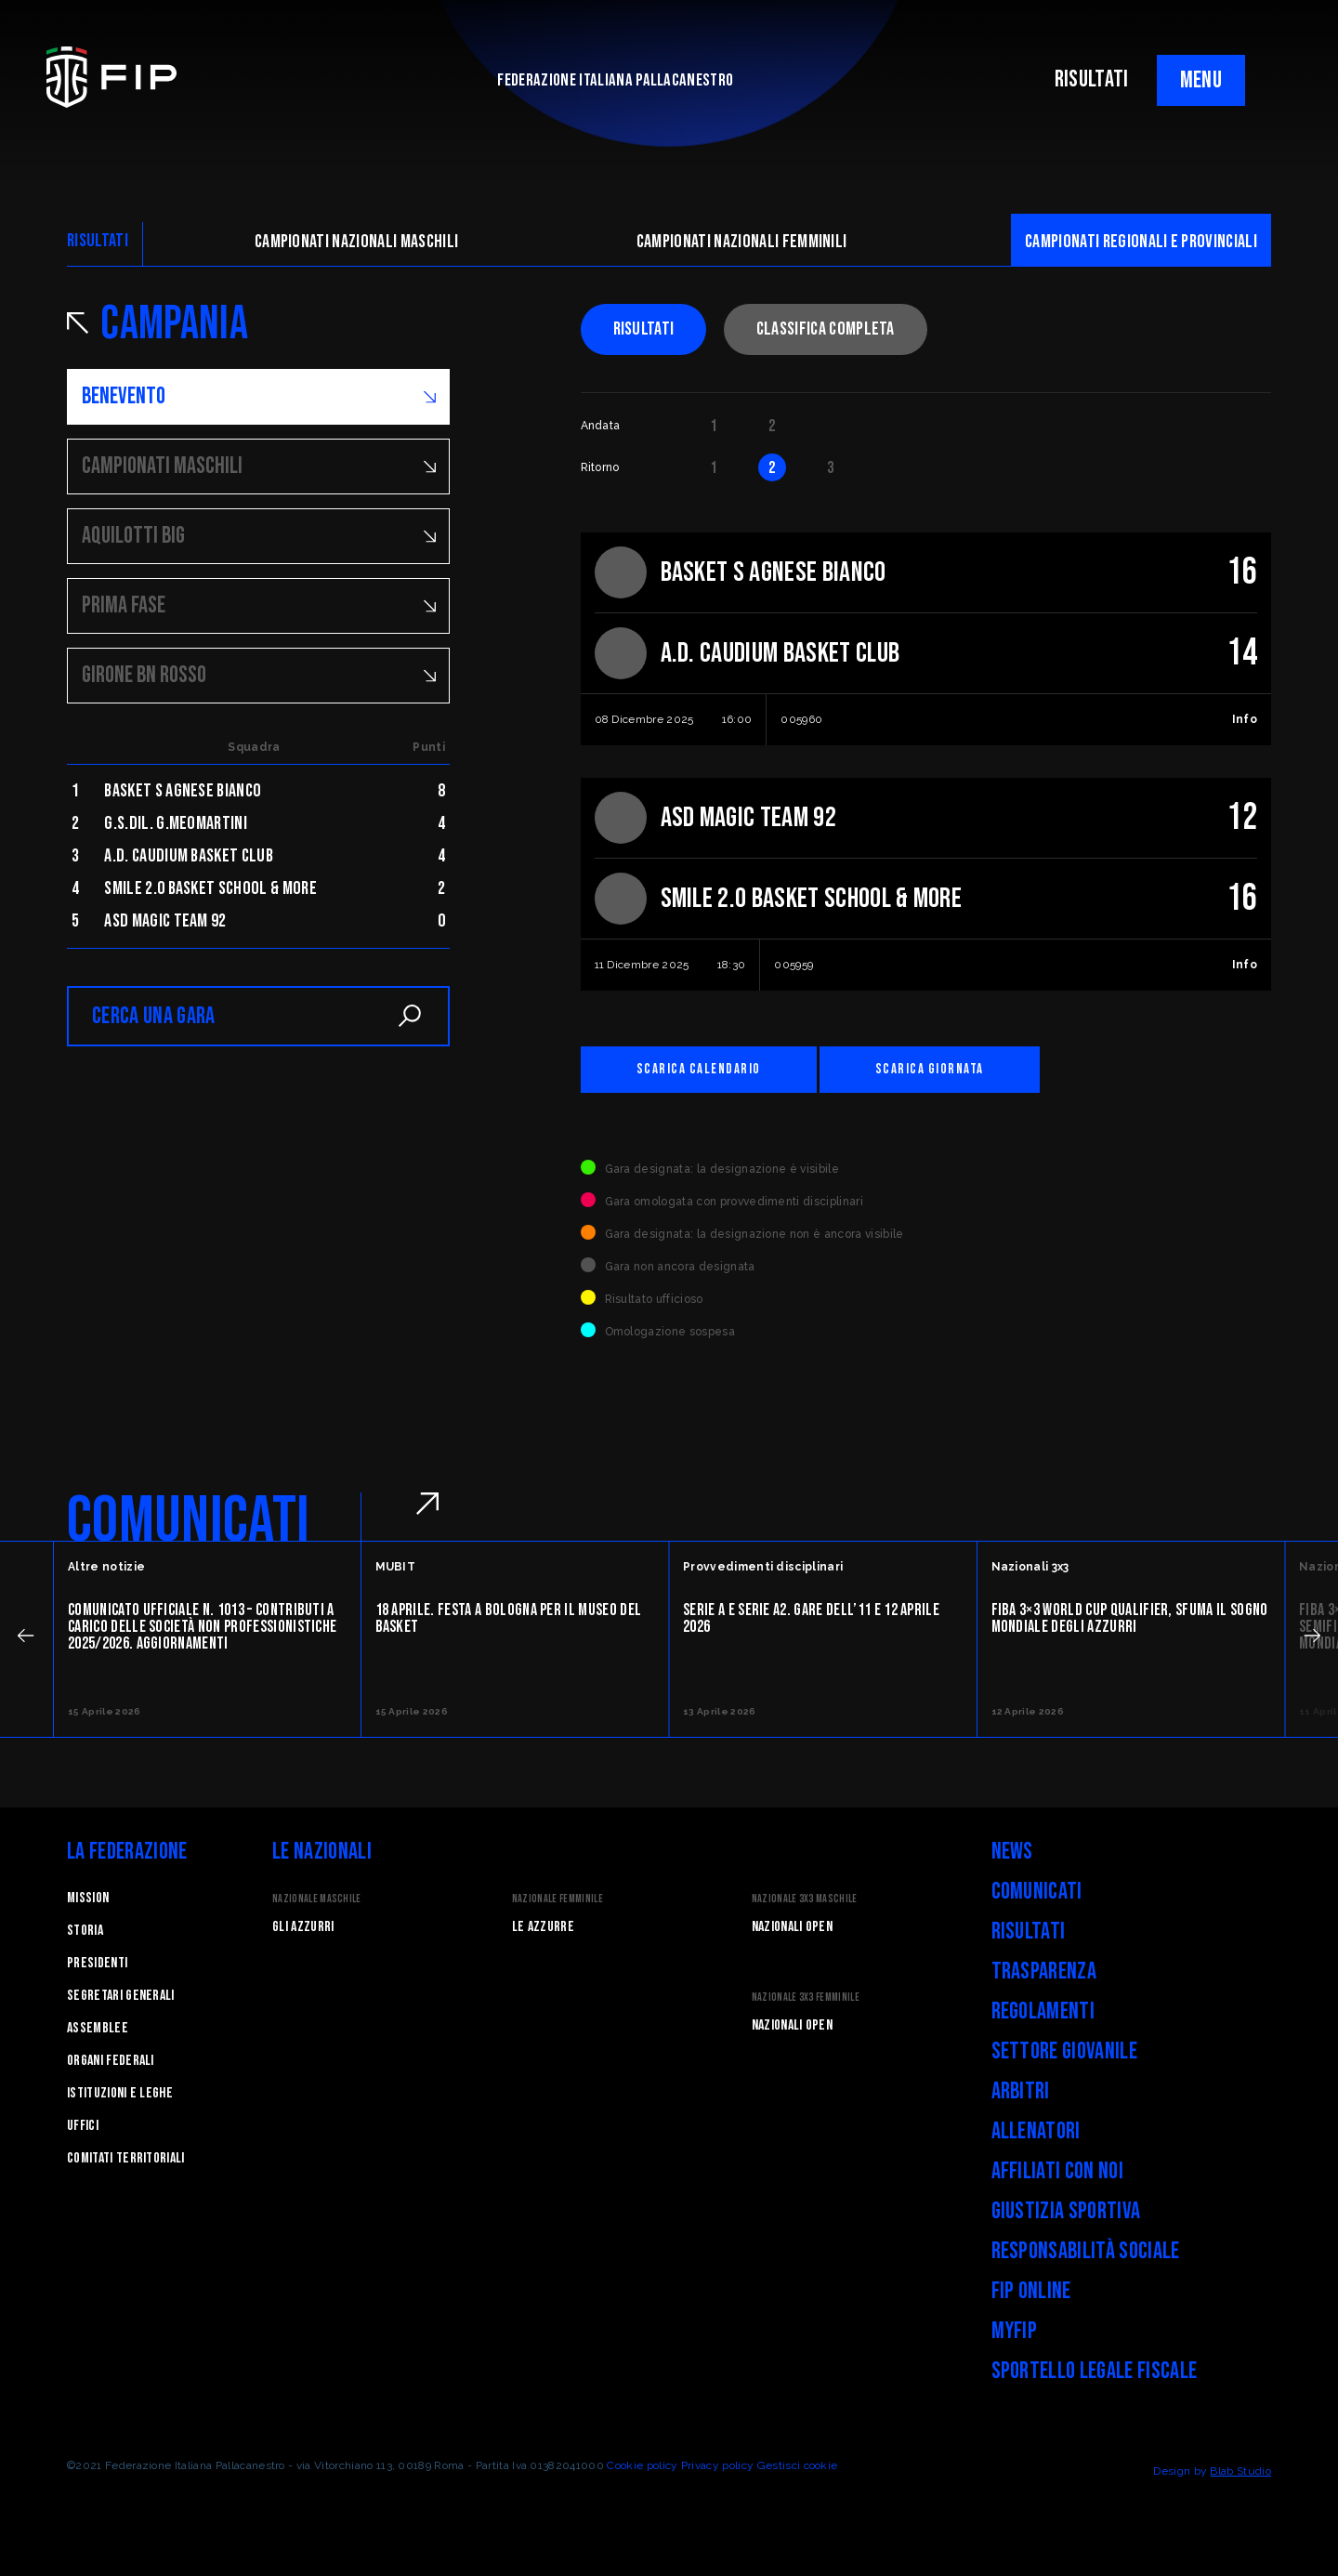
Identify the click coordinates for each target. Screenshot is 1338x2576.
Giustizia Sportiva (1066, 2211)
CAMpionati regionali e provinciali (1141, 241)
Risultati (644, 329)
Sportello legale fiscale (1094, 2371)
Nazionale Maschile (316, 1899)
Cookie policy (642, 2465)
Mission (88, 1898)
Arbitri (1020, 2091)
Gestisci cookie (797, 2465)
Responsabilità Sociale (1085, 2251)
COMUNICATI (188, 1521)
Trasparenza (1044, 1971)
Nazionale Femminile (557, 1899)
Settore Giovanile (1064, 2051)
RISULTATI (1092, 79)
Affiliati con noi (1057, 2171)
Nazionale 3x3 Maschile (805, 1899)
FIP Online (1031, 2291)
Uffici (82, 2126)
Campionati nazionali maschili (356, 241)
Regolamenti (1043, 2011)
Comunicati (1036, 1891)
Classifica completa (825, 329)
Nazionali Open (792, 1927)
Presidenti (97, 1963)
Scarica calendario (698, 1069)
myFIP (1014, 2331)
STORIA (85, 1930)
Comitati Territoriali (126, 2158)
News (1012, 1851)
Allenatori (1036, 2131)
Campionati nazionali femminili (741, 241)
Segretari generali (121, 1995)
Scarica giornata (929, 1069)
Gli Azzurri (303, 1927)
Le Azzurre (543, 1927)
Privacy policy (717, 2465)
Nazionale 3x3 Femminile (805, 1997)
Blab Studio (1240, 2470)
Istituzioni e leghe (120, 2093)
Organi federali (110, 2061)
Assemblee (97, 2028)
